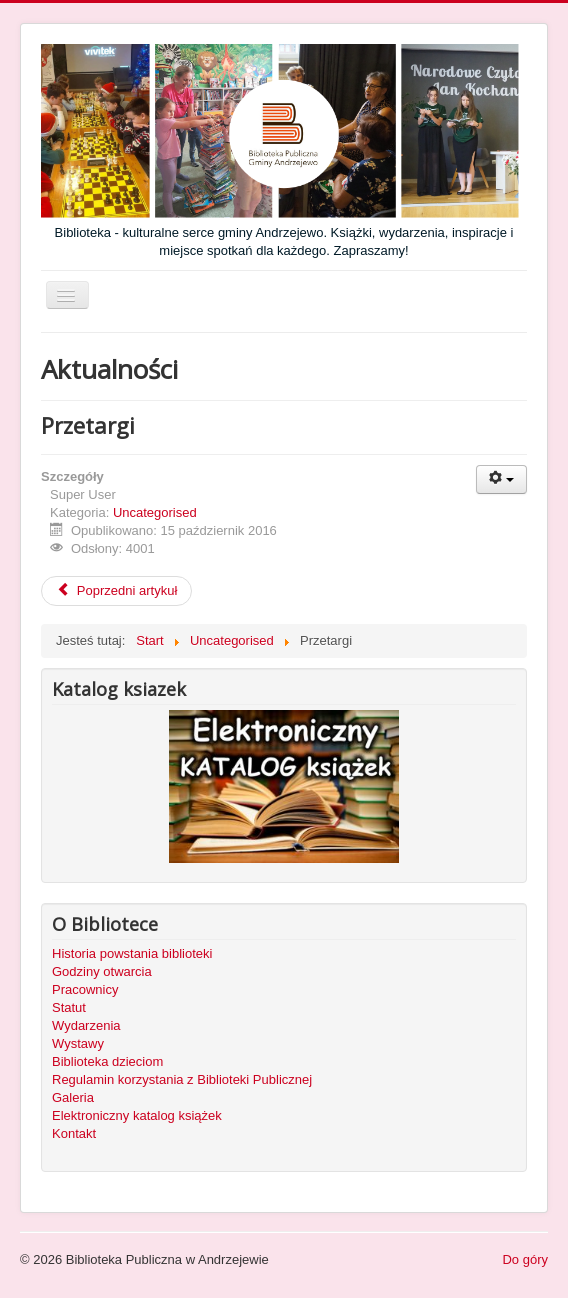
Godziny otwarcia (102, 971)
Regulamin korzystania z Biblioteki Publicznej (182, 1079)
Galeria (73, 1097)
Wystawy (78, 1043)
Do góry (525, 1259)
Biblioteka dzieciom (107, 1061)
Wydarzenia (86, 1025)
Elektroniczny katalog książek (137, 1115)
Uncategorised (155, 512)
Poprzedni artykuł (116, 590)
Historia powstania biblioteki (132, 953)
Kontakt (74, 1133)
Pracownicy (85, 989)
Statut (69, 1007)
